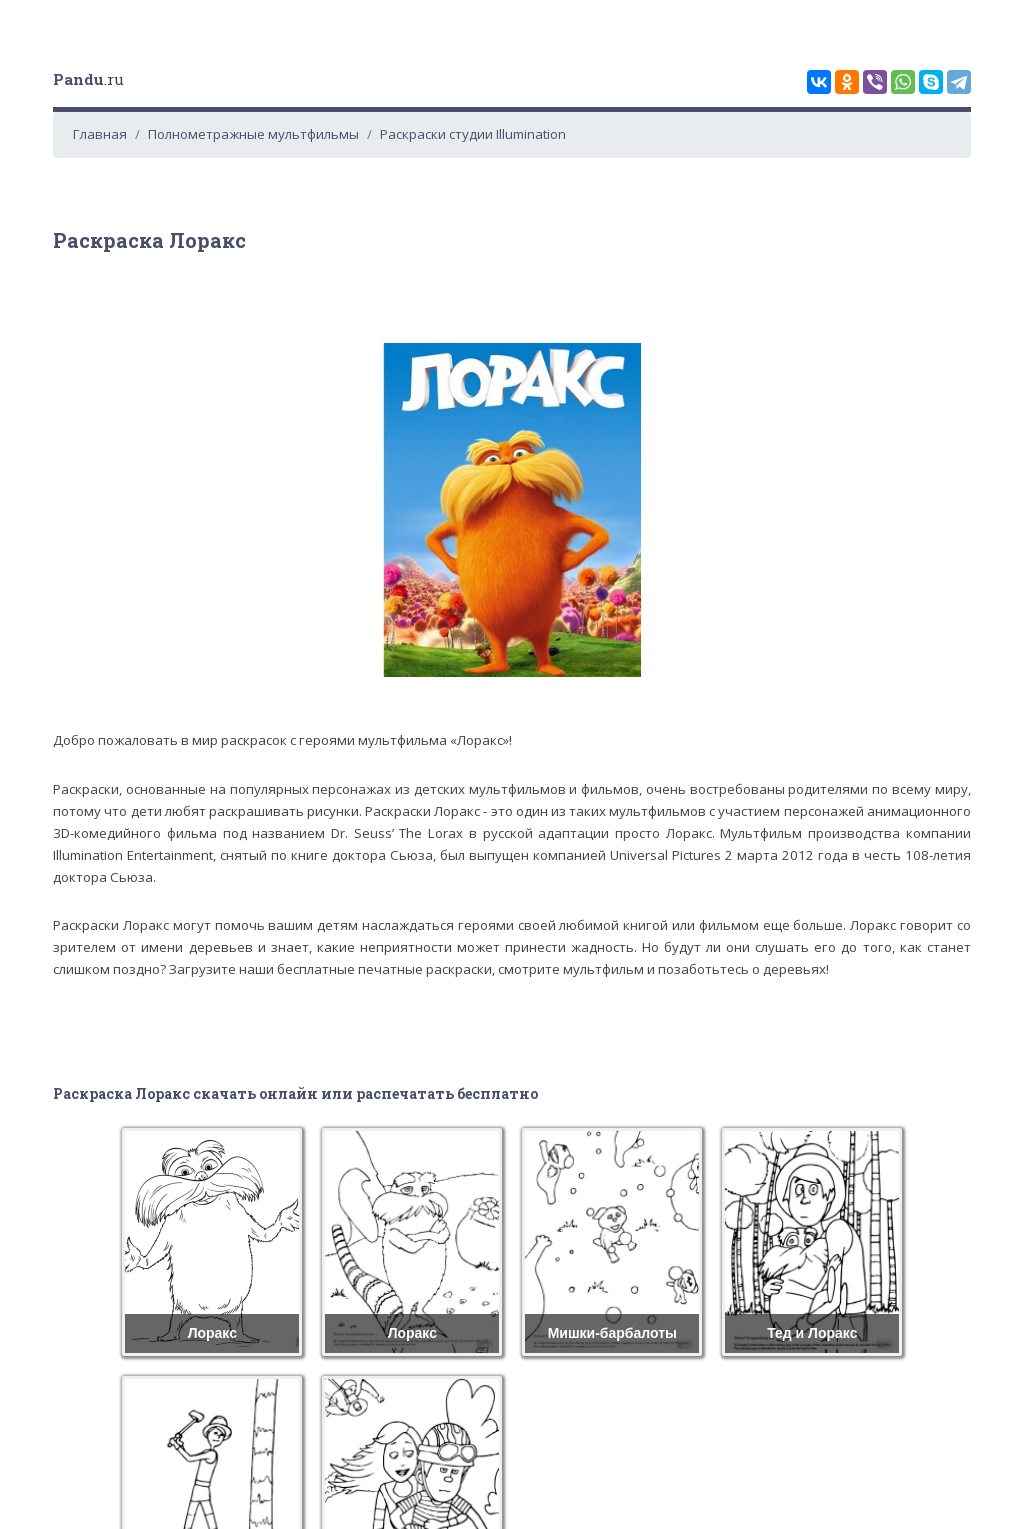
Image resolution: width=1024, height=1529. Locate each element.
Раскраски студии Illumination (473, 134)
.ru (88, 79)
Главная (100, 134)
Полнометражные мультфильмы (253, 134)
